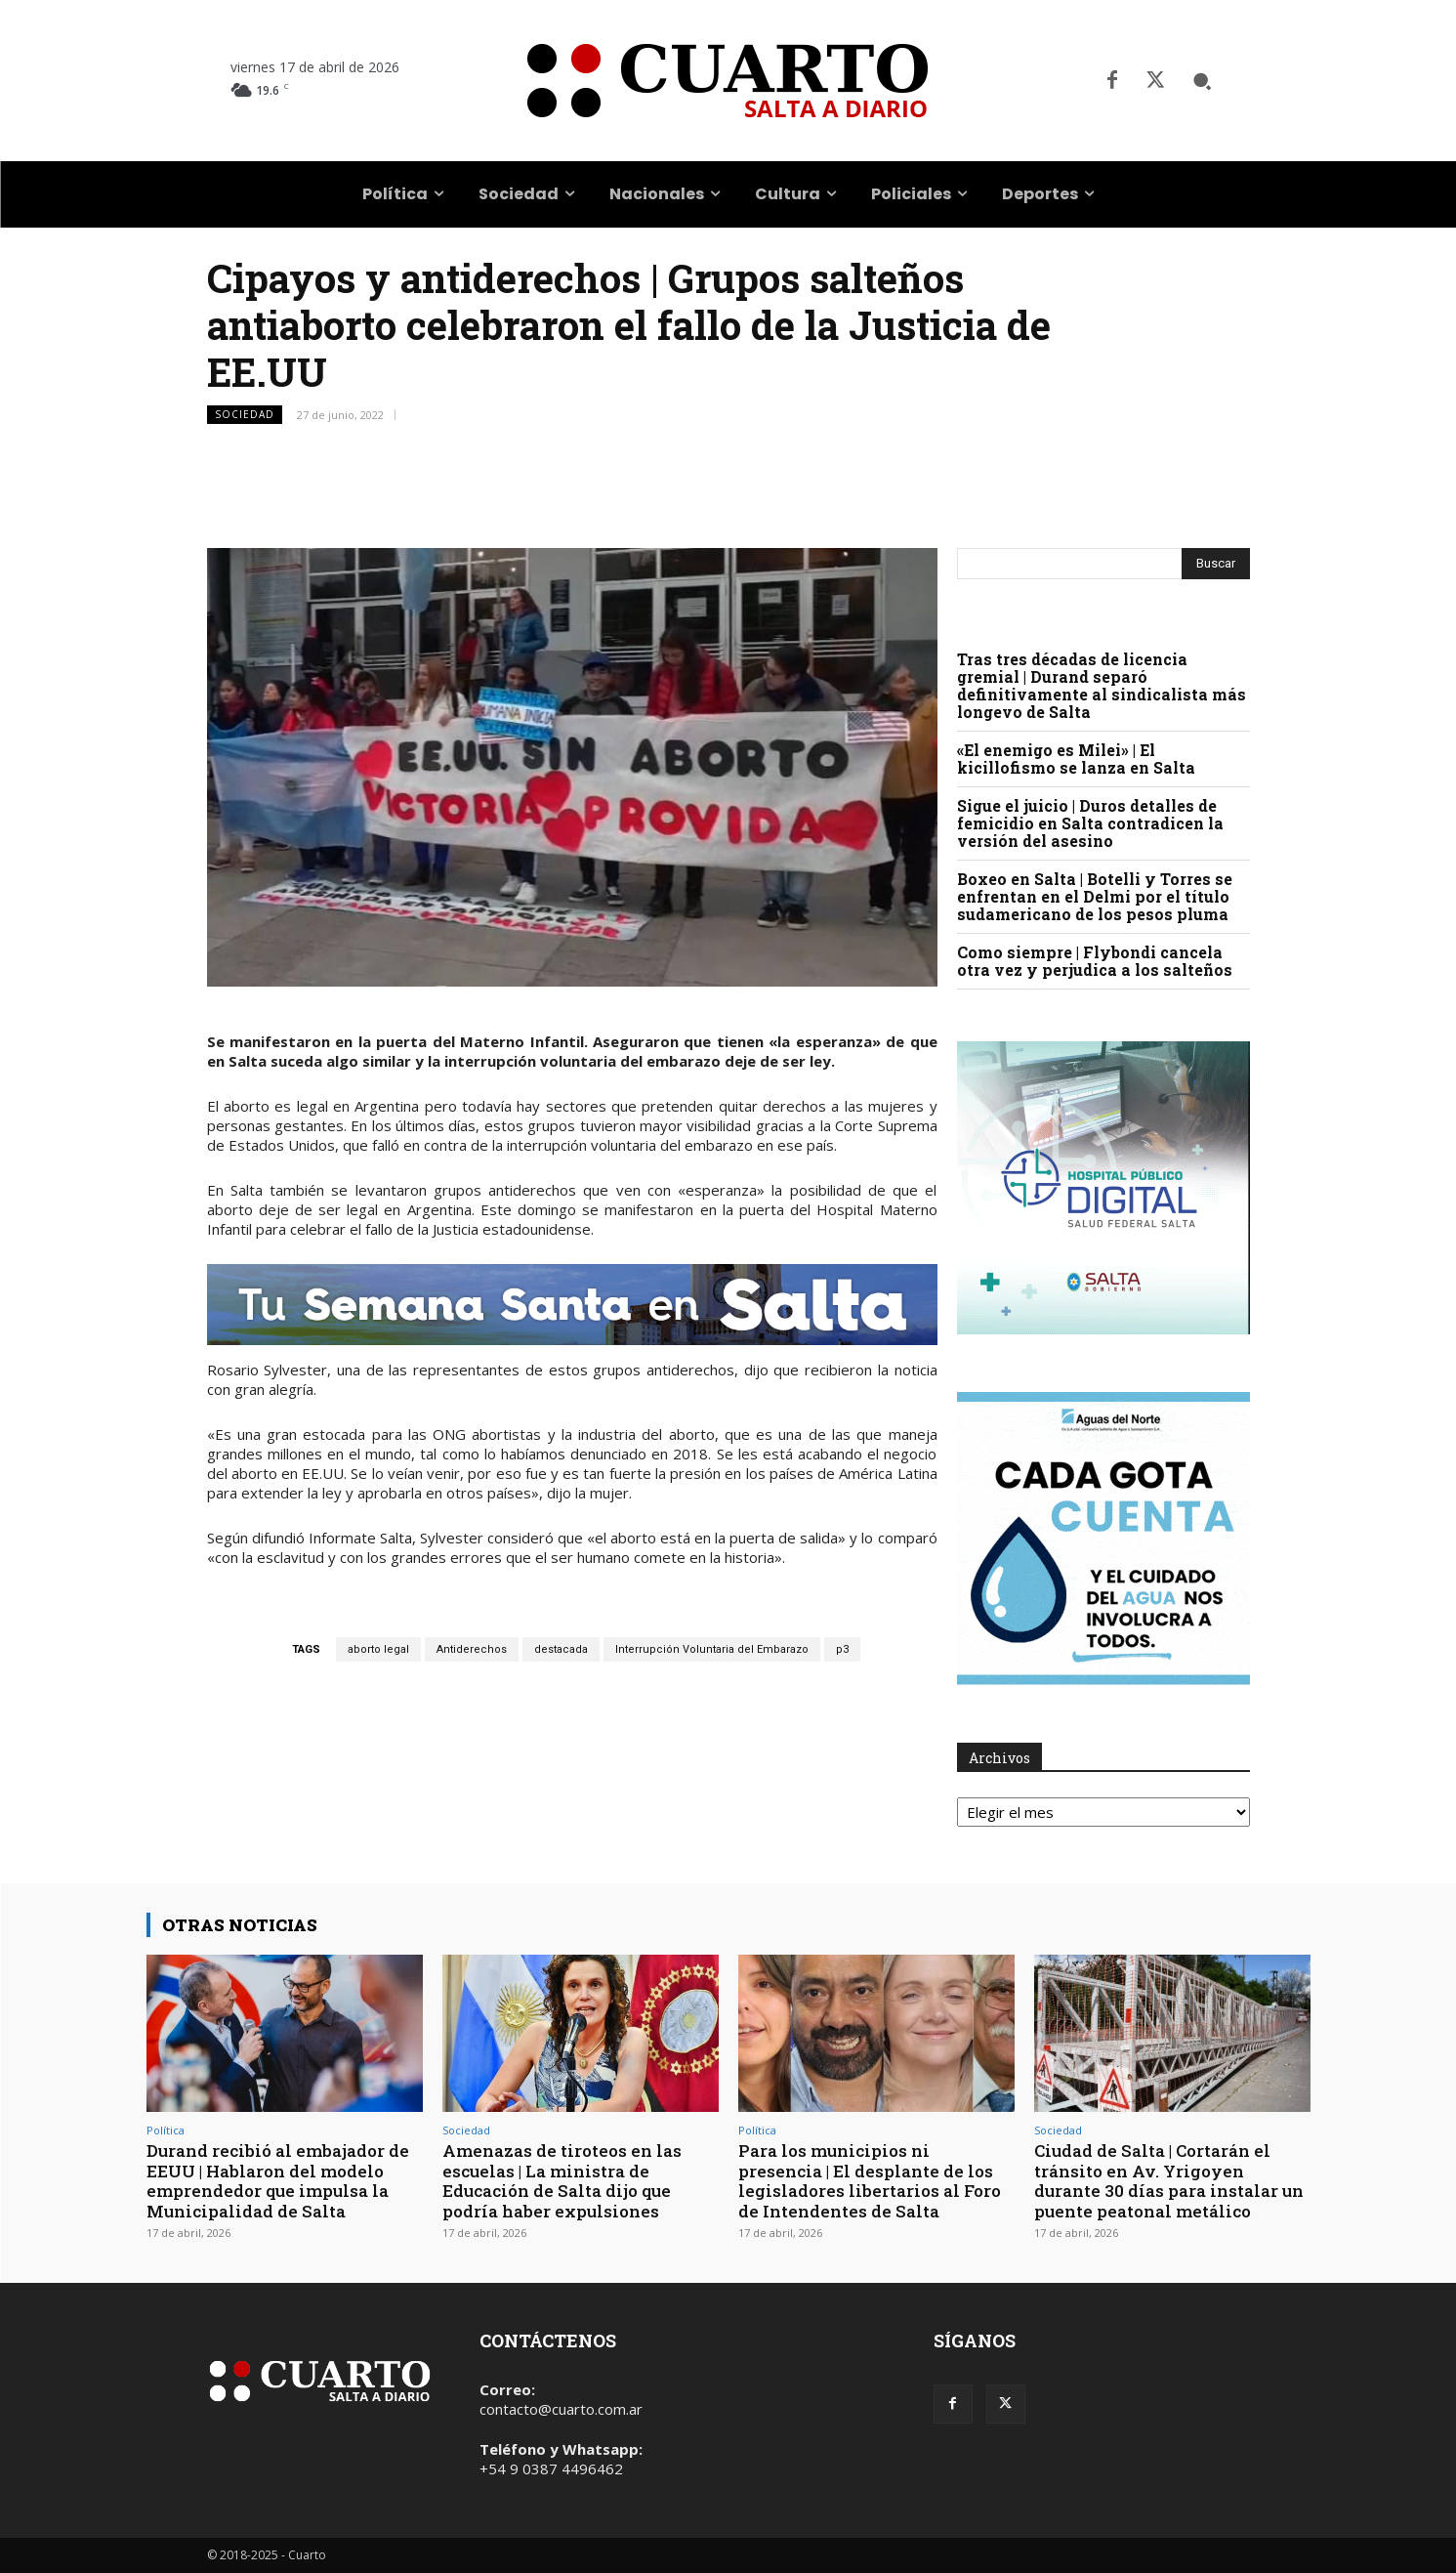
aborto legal (378, 1649)
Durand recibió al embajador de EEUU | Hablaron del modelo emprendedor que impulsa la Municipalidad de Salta (277, 2180)
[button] (1202, 81)
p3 (842, 1649)
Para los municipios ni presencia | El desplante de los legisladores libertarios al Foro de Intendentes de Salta (869, 2180)
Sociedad (244, 414)
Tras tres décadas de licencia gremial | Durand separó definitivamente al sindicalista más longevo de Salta (1101, 685)
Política (165, 2130)
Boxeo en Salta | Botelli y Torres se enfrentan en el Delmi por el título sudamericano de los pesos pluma (1094, 896)
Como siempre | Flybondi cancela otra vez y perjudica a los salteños (1094, 961)
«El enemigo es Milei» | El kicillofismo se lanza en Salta (1076, 758)
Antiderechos (472, 1649)
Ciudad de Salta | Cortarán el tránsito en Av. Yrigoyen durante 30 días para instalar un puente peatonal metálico (1169, 2180)
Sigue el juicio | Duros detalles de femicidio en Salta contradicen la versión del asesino (1090, 823)
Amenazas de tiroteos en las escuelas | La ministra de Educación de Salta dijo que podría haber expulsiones (562, 2180)
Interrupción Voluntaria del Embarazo (712, 1649)
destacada (561, 1649)
